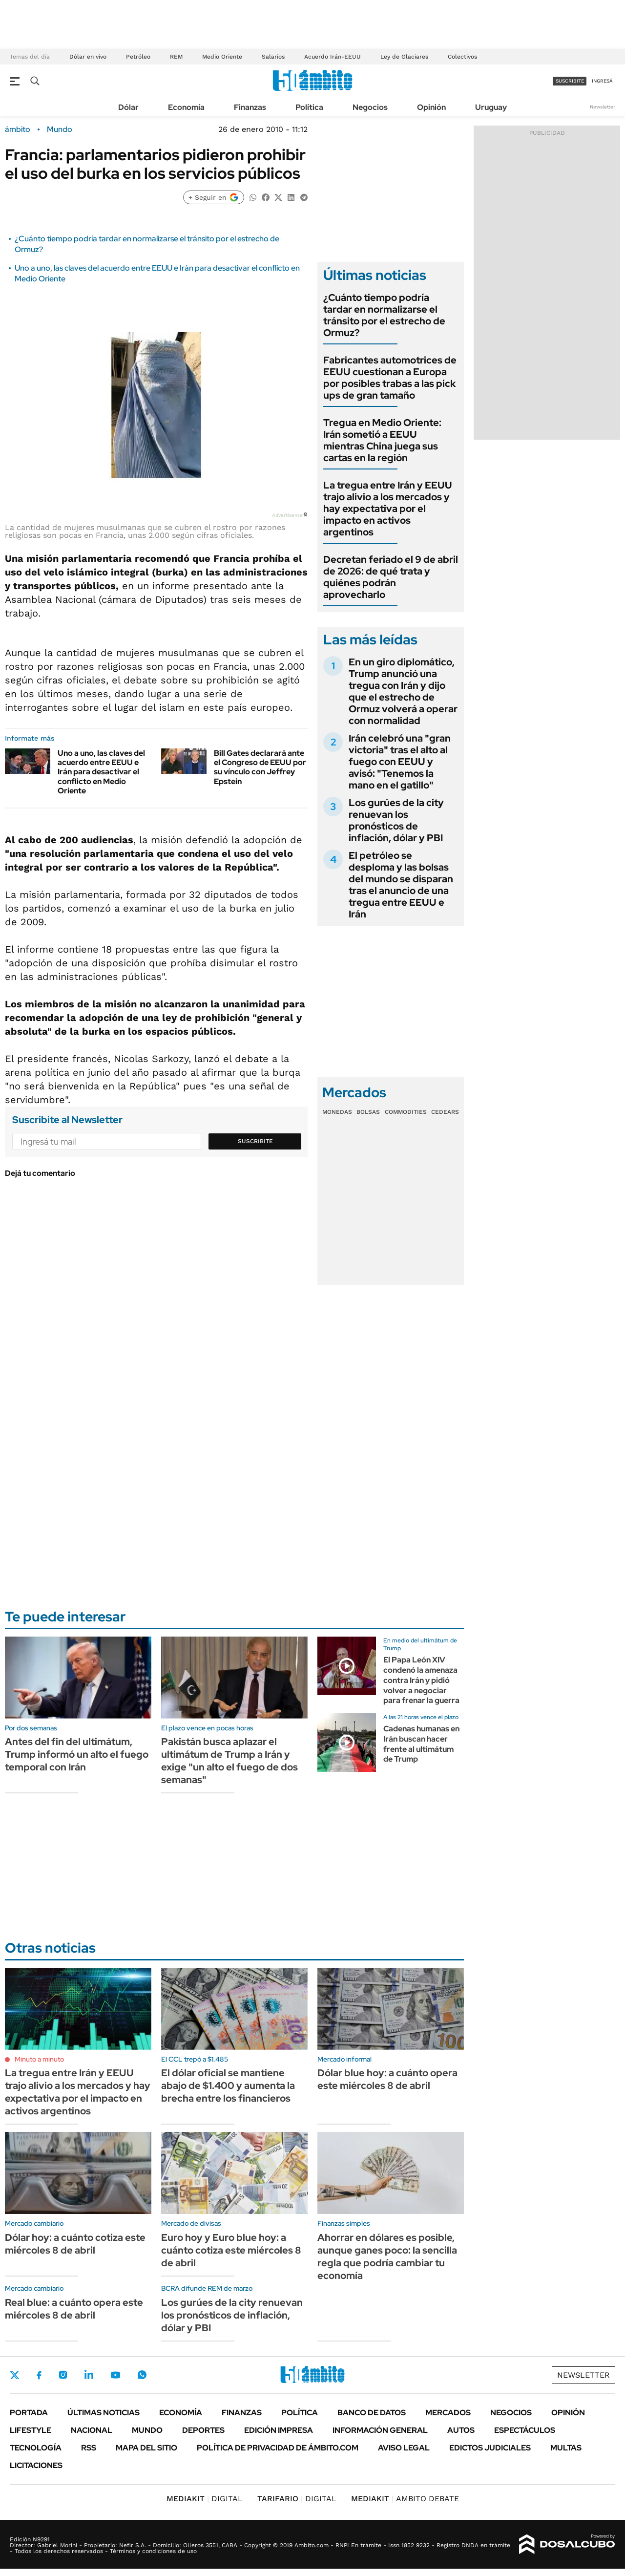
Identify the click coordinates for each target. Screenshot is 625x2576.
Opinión (431, 107)
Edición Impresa (278, 2430)
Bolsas (368, 1111)
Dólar (128, 107)
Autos (461, 2430)
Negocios (370, 107)
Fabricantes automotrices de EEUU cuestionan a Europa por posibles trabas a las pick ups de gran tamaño (390, 378)
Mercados (448, 2412)
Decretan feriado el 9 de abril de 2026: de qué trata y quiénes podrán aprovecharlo (390, 577)
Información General (380, 2430)
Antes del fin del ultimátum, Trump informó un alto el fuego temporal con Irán (76, 1754)
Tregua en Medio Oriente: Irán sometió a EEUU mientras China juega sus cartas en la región (382, 440)
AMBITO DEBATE (405, 2498)
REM (176, 56)
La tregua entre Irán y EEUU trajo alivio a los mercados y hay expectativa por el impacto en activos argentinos (387, 508)
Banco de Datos (371, 2412)
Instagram (63, 2374)
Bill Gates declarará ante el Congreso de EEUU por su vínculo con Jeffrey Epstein (260, 767)
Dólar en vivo (87, 56)
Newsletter (602, 106)
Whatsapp (142, 2374)
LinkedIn (88, 2374)
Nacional (91, 2430)
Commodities (406, 1111)
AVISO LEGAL (404, 2448)
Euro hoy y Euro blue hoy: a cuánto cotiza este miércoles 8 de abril (231, 2250)
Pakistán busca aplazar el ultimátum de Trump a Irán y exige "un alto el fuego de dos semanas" (229, 1760)
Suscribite (255, 1141)
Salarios (273, 56)
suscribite (570, 81)
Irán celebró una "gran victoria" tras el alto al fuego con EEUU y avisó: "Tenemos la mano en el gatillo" (400, 761)
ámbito (17, 129)
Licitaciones (36, 2465)
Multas (566, 2448)
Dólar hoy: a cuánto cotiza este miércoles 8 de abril (75, 2244)
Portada (29, 2412)
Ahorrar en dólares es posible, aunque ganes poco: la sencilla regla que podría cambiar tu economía (387, 2256)
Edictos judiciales (490, 2448)
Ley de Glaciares (404, 56)
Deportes (203, 2430)
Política (309, 107)
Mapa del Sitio (146, 2448)
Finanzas (250, 107)
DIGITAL (205, 2498)
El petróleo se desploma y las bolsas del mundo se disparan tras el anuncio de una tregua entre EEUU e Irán (401, 884)
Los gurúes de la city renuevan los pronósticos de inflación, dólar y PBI (396, 820)
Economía (186, 107)
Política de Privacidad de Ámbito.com (277, 2448)
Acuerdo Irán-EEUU (332, 56)
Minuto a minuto (39, 2059)
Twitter (15, 2375)
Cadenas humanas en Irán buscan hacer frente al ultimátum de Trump (421, 1744)
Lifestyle (30, 2430)
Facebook (39, 2375)
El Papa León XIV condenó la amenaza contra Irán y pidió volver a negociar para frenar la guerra (421, 1680)
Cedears (445, 1111)
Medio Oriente (222, 56)
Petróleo (138, 56)
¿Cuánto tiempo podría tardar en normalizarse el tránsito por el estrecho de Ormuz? (384, 315)
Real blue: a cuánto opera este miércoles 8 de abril (74, 2308)
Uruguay (491, 107)
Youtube (115, 2375)
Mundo (59, 129)
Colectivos (462, 56)
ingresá (602, 81)
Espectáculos (524, 2430)
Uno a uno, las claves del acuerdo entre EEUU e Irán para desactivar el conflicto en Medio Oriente (101, 772)
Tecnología (36, 2448)
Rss (88, 2448)
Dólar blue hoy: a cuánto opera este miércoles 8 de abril (387, 2079)
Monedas (337, 1111)
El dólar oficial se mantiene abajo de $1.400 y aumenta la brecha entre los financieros (228, 2085)
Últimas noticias (103, 2412)
